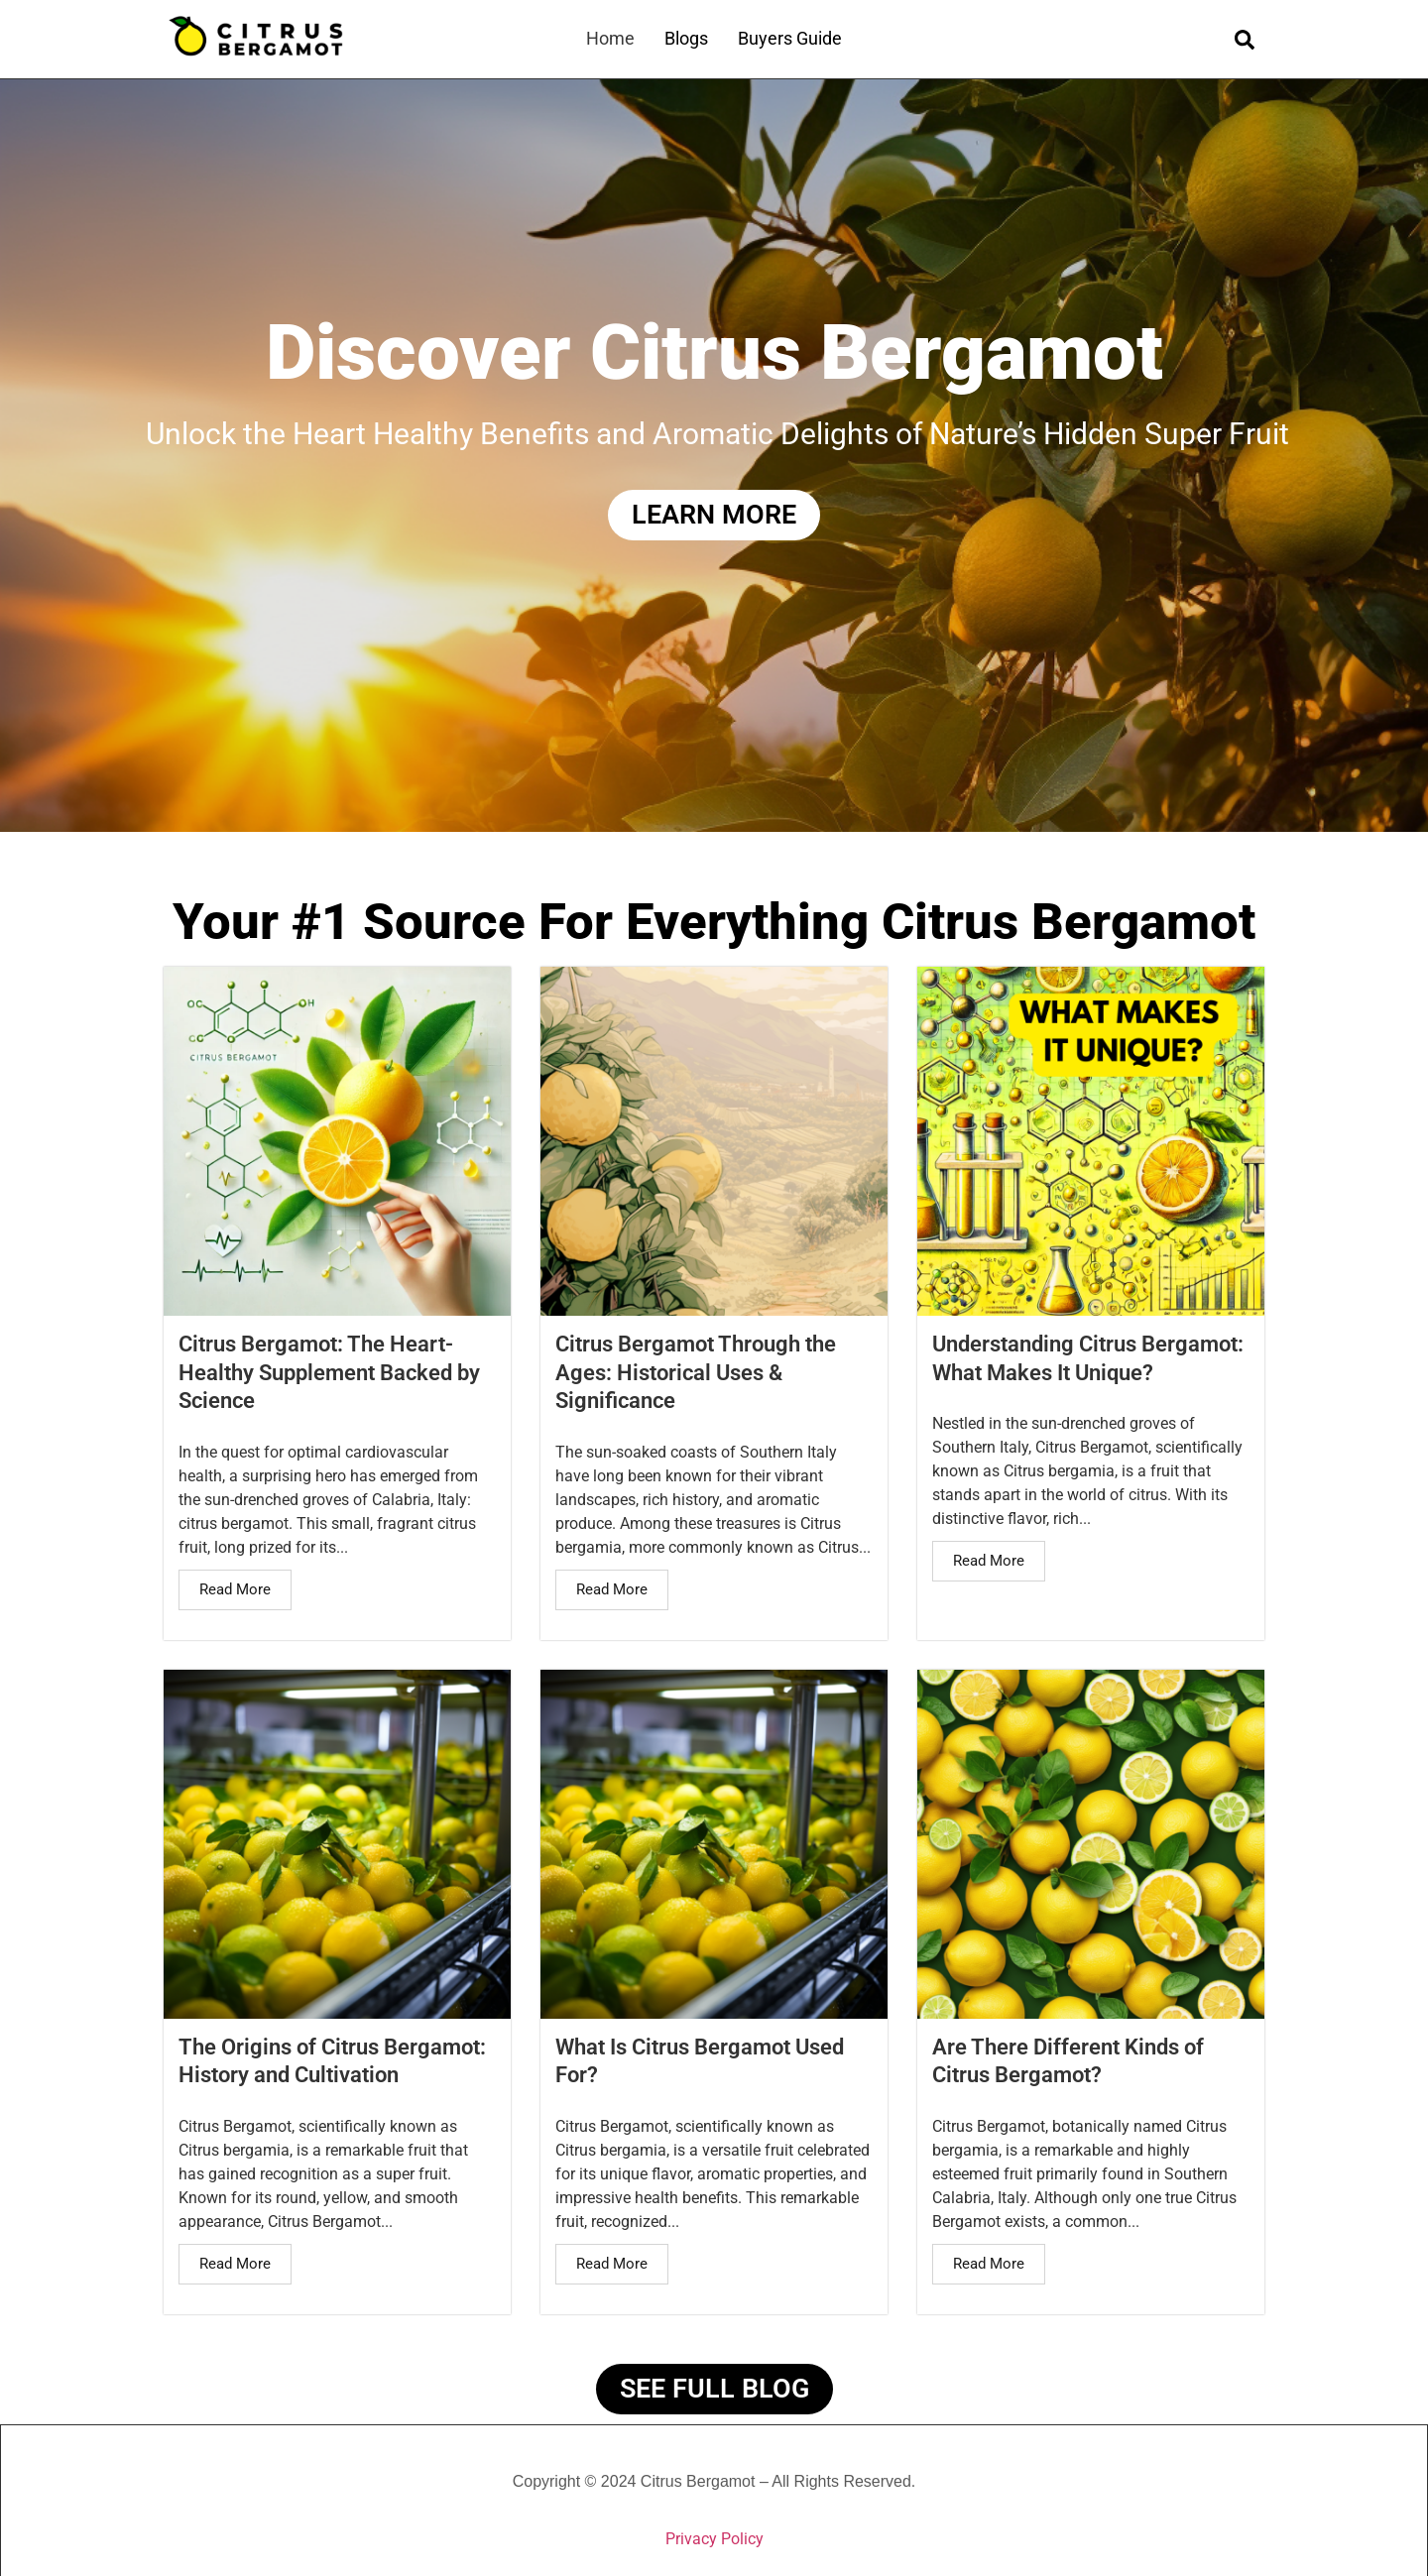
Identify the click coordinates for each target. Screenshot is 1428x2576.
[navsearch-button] (1244, 39)
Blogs (686, 38)
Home (610, 38)
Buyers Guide (790, 38)
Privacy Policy (714, 2538)
